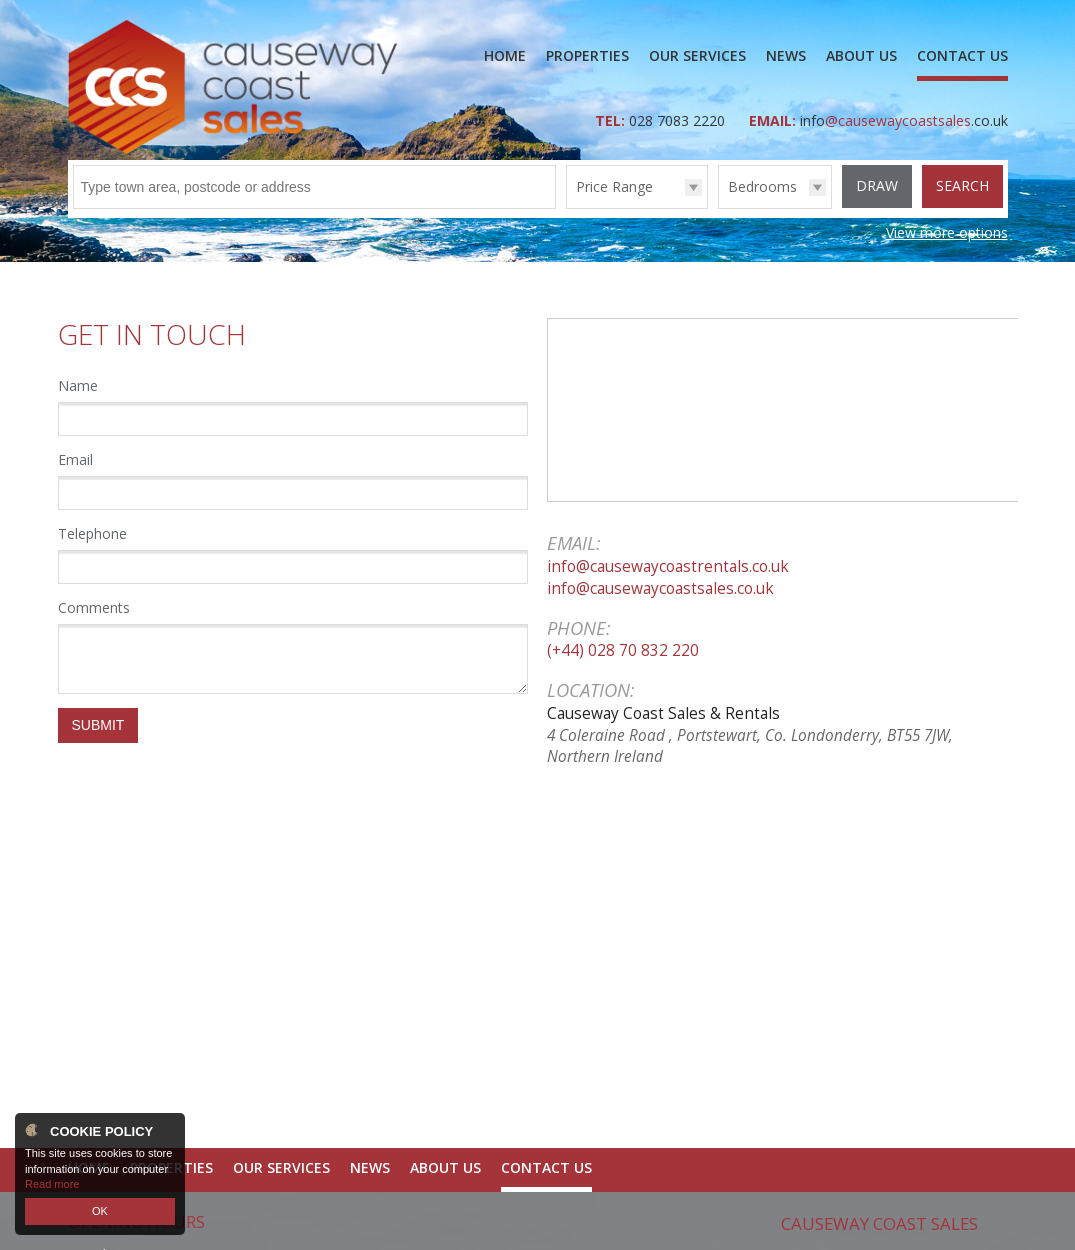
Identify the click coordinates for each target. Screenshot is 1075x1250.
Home (505, 55)
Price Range (614, 186)
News (786, 55)
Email (75, 459)
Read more (52, 1184)
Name (78, 385)
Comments (94, 607)
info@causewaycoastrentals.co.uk (668, 566)
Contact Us (962, 55)
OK (100, 1211)
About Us (861, 55)
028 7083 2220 (679, 120)
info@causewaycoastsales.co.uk (660, 588)
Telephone (92, 533)
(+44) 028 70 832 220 (623, 650)
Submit (98, 725)
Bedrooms (762, 186)
